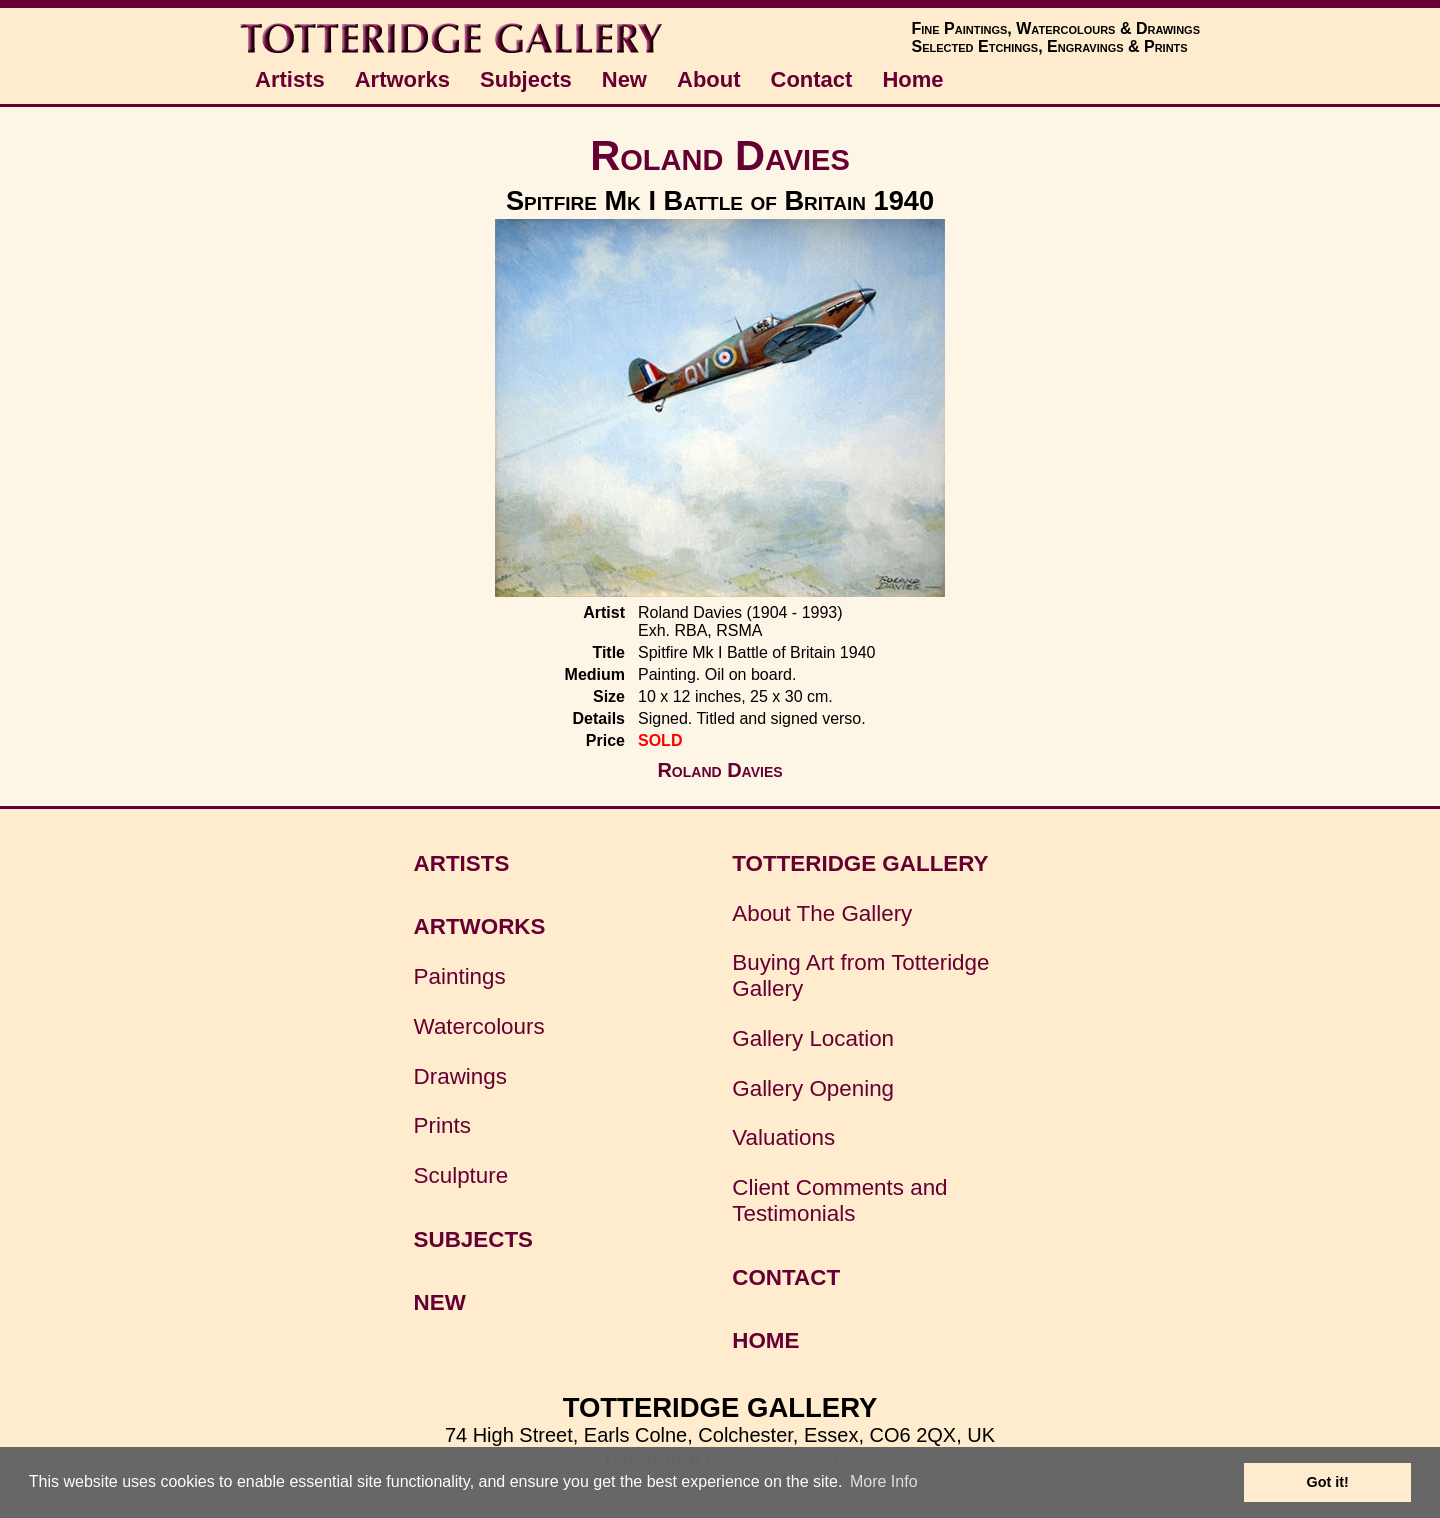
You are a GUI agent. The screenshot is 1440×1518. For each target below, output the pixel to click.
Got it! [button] (1328, 1482)
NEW (440, 1302)
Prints (442, 1125)
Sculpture (461, 1175)
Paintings (460, 976)
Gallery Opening (813, 1088)
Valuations (783, 1137)
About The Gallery (822, 913)
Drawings (460, 1076)
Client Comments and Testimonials (839, 1200)
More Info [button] (884, 1481)
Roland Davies (720, 155)
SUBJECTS (473, 1239)
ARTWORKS (480, 926)
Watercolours (479, 1026)
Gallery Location (813, 1038)
